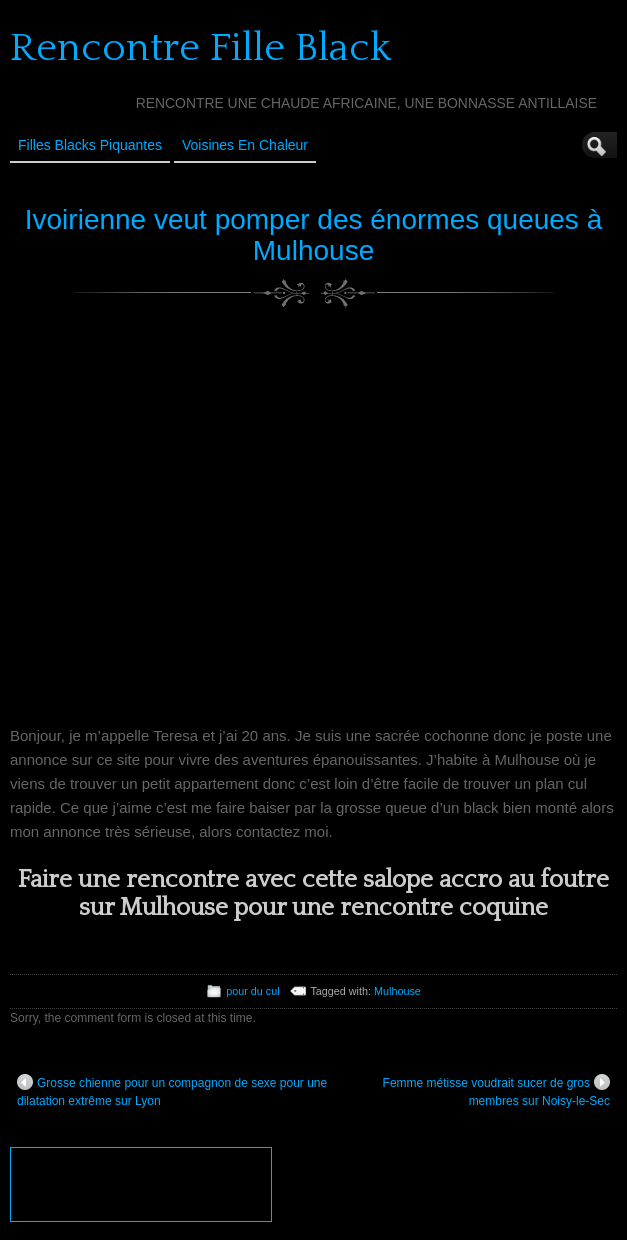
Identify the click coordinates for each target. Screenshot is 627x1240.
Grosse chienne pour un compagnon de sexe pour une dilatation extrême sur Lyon (172, 1091)
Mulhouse (397, 991)
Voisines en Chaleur (245, 145)
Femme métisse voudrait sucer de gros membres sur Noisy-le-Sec (496, 1091)
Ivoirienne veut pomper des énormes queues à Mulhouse (313, 235)
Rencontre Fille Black (200, 48)
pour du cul (252, 991)
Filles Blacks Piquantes (90, 145)
